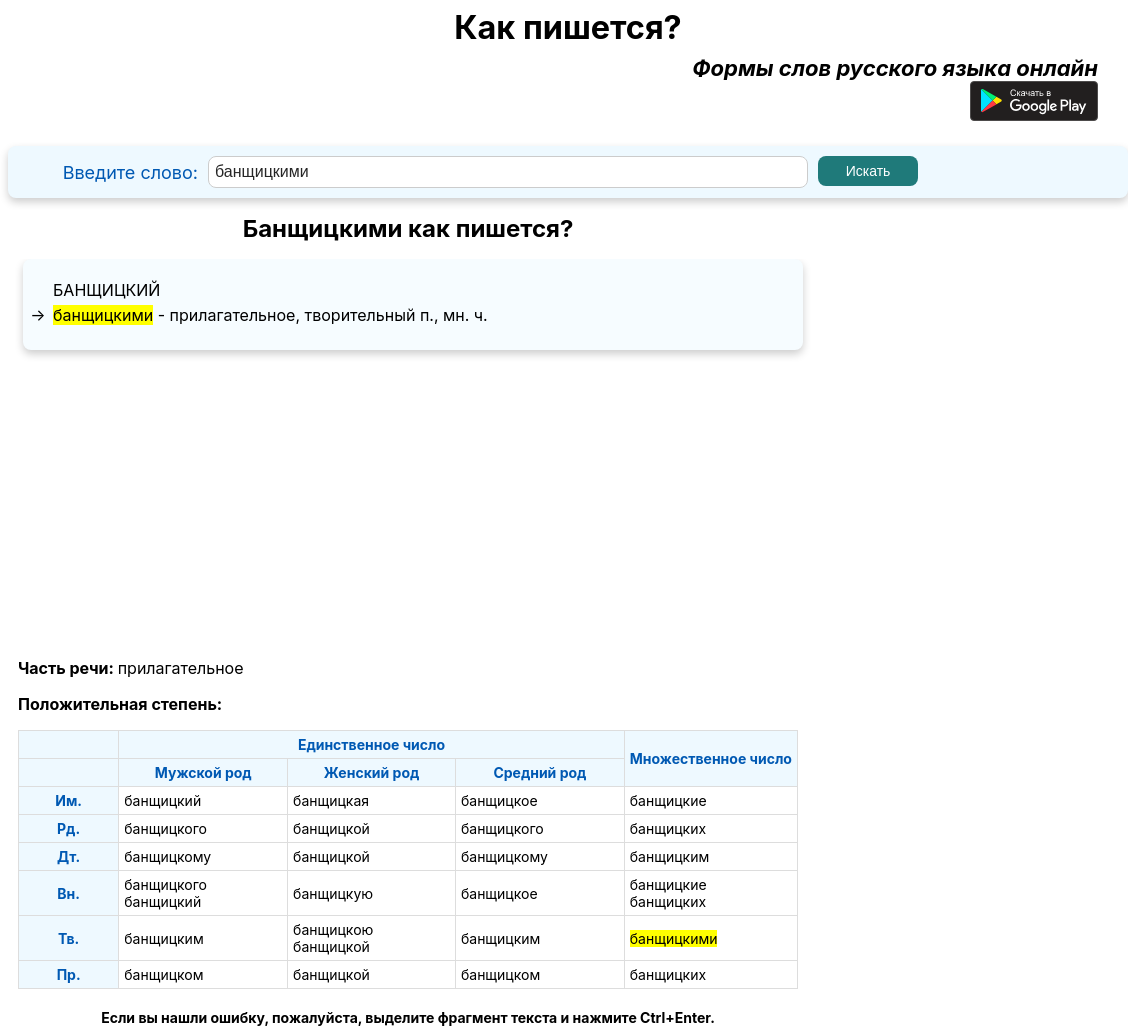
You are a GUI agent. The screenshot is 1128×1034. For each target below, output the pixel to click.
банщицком (163, 974)
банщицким (669, 856)
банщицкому (167, 856)
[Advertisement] (408, 505)
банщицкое (499, 800)
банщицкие (668, 800)
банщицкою (333, 929)
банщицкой (331, 828)
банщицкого (165, 828)
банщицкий (106, 290)
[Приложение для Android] (1034, 113)
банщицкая (331, 800)
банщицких (668, 828)
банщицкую (333, 893)
